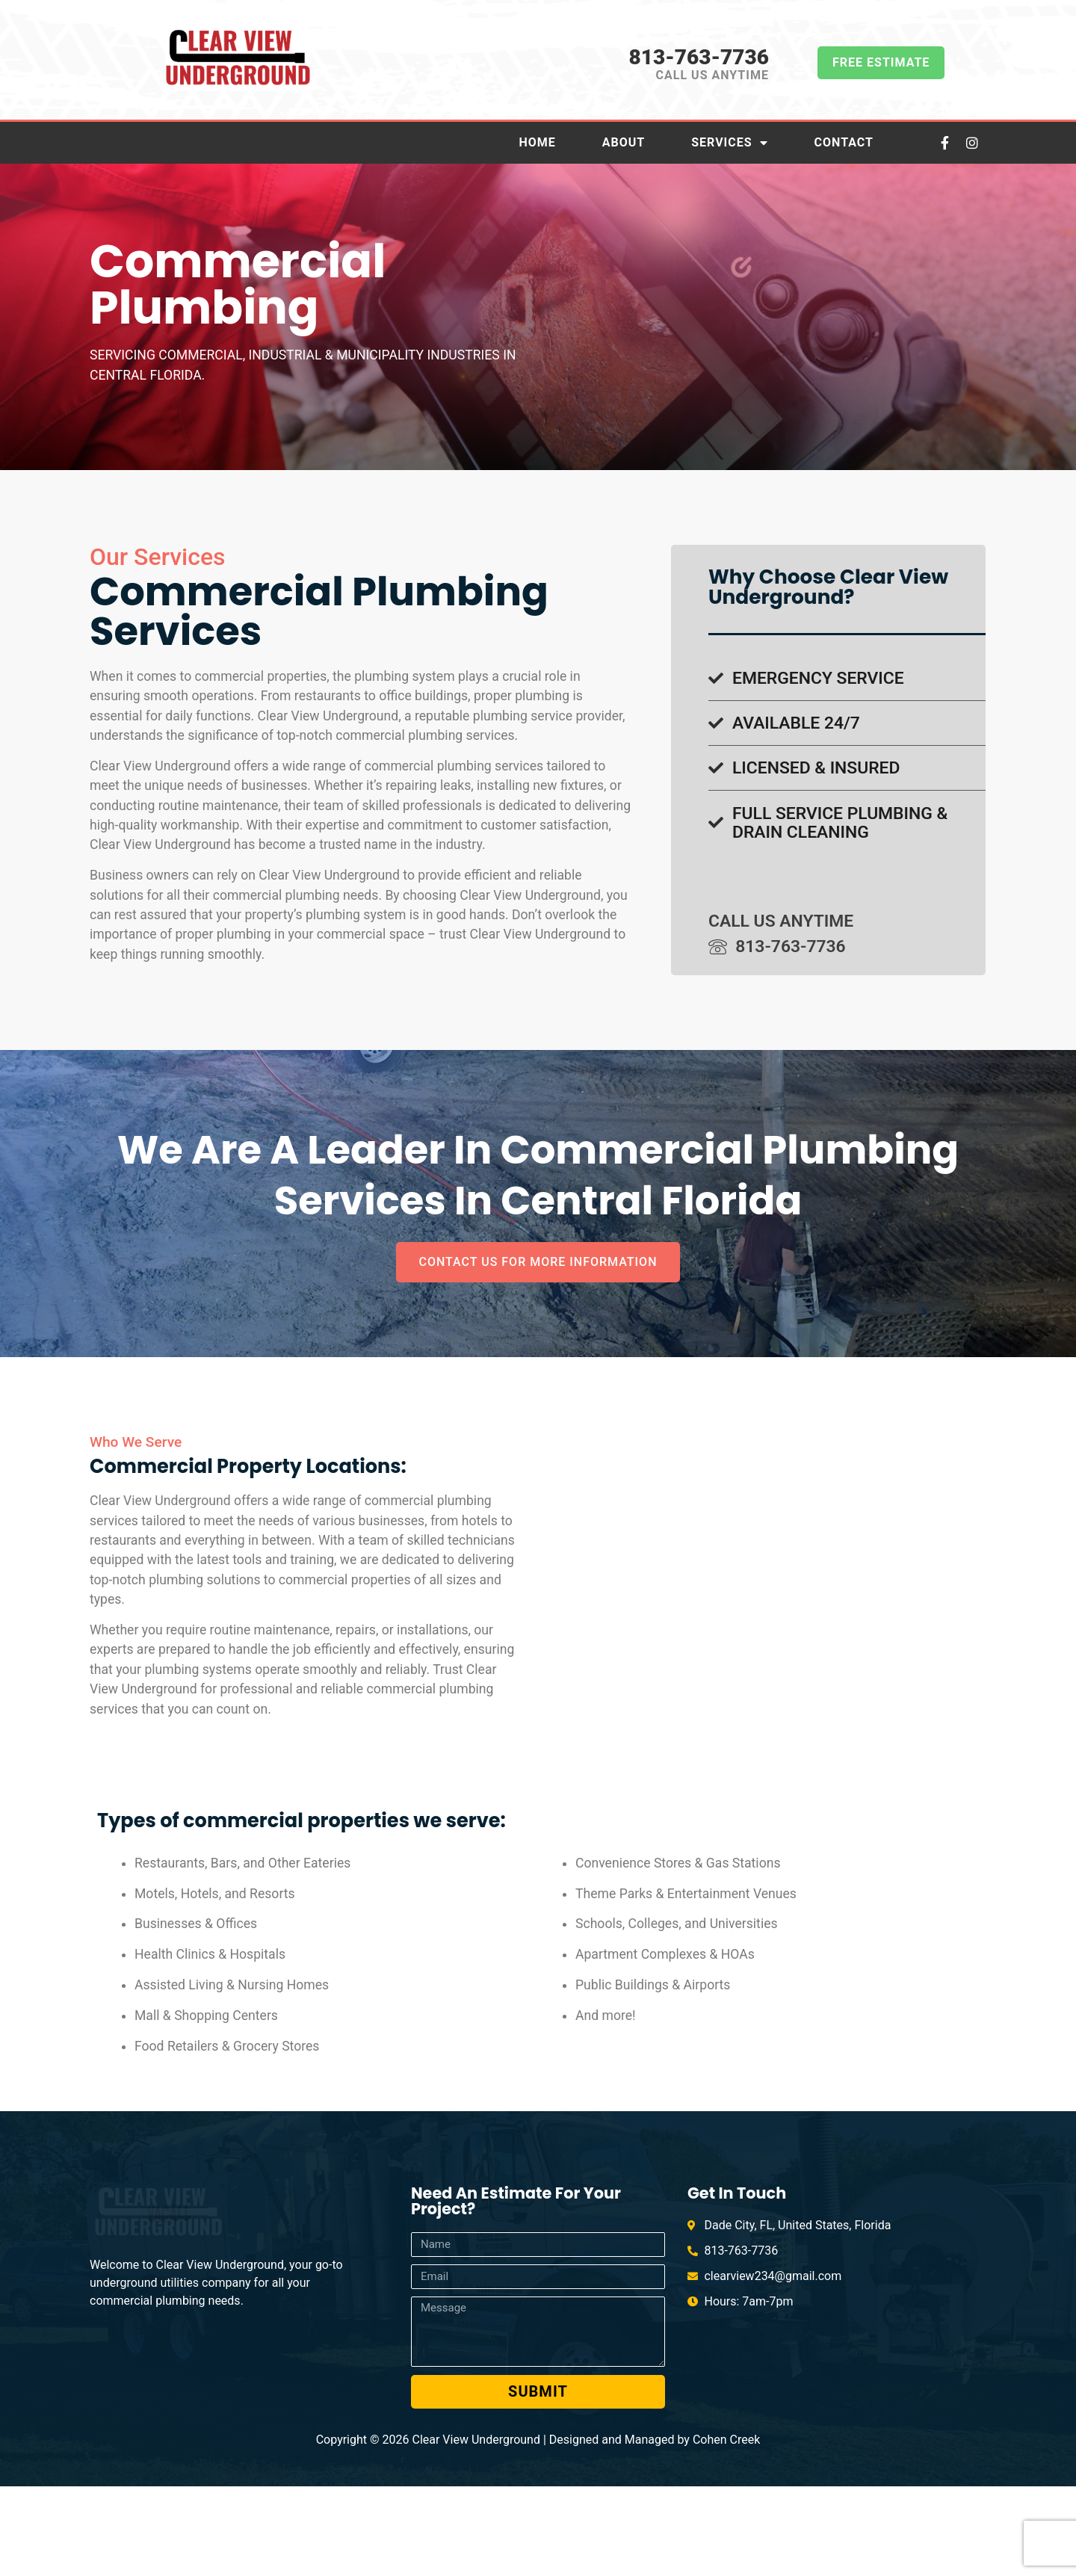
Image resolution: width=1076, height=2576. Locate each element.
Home (537, 142)
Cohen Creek (726, 2529)
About (623, 142)
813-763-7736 (698, 57)
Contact (844, 142)
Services (729, 142)
